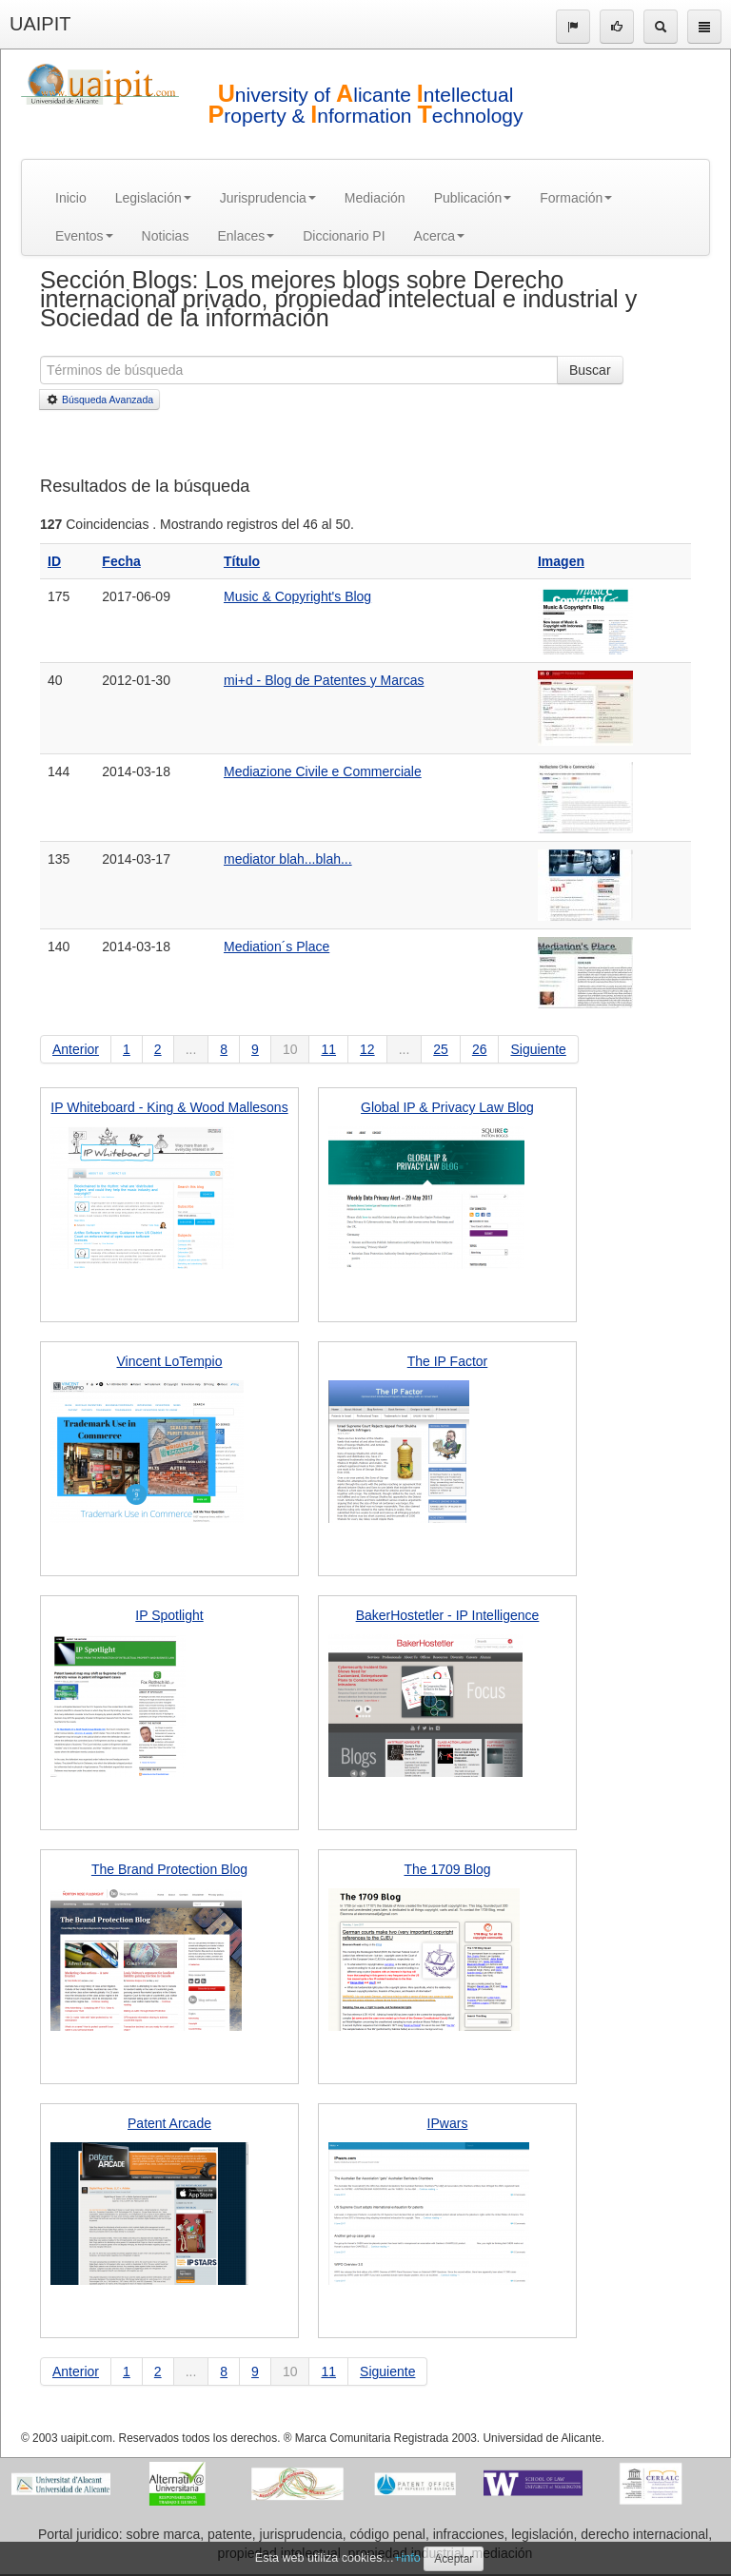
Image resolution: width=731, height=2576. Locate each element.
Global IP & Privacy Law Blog (447, 1107)
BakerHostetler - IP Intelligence (448, 1615)
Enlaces (245, 236)
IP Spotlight (169, 1615)
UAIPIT (40, 23)
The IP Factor (447, 1361)
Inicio (71, 197)
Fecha (121, 561)
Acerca (439, 236)
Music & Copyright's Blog (297, 596)
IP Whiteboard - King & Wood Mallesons (168, 1107)
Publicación (473, 197)
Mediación (375, 197)
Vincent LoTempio (169, 1361)
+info (407, 2558)
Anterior (75, 1049)
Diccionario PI (344, 236)
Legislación (153, 197)
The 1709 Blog (447, 1869)
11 (328, 1049)
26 (479, 1049)
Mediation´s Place (276, 946)
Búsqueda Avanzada (99, 399)
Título (242, 561)
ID (54, 561)
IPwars (447, 2123)
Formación (576, 197)
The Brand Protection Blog (169, 1869)
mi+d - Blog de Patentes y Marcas (324, 680)
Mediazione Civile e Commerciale (323, 771)
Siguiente (537, 1049)
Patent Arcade (169, 2123)
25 (440, 1049)
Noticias (165, 236)
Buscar (590, 370)
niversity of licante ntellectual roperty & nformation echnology (365, 105)
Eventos (84, 236)
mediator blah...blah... (288, 859)
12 (367, 1049)
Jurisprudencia (268, 197)
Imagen (561, 561)
